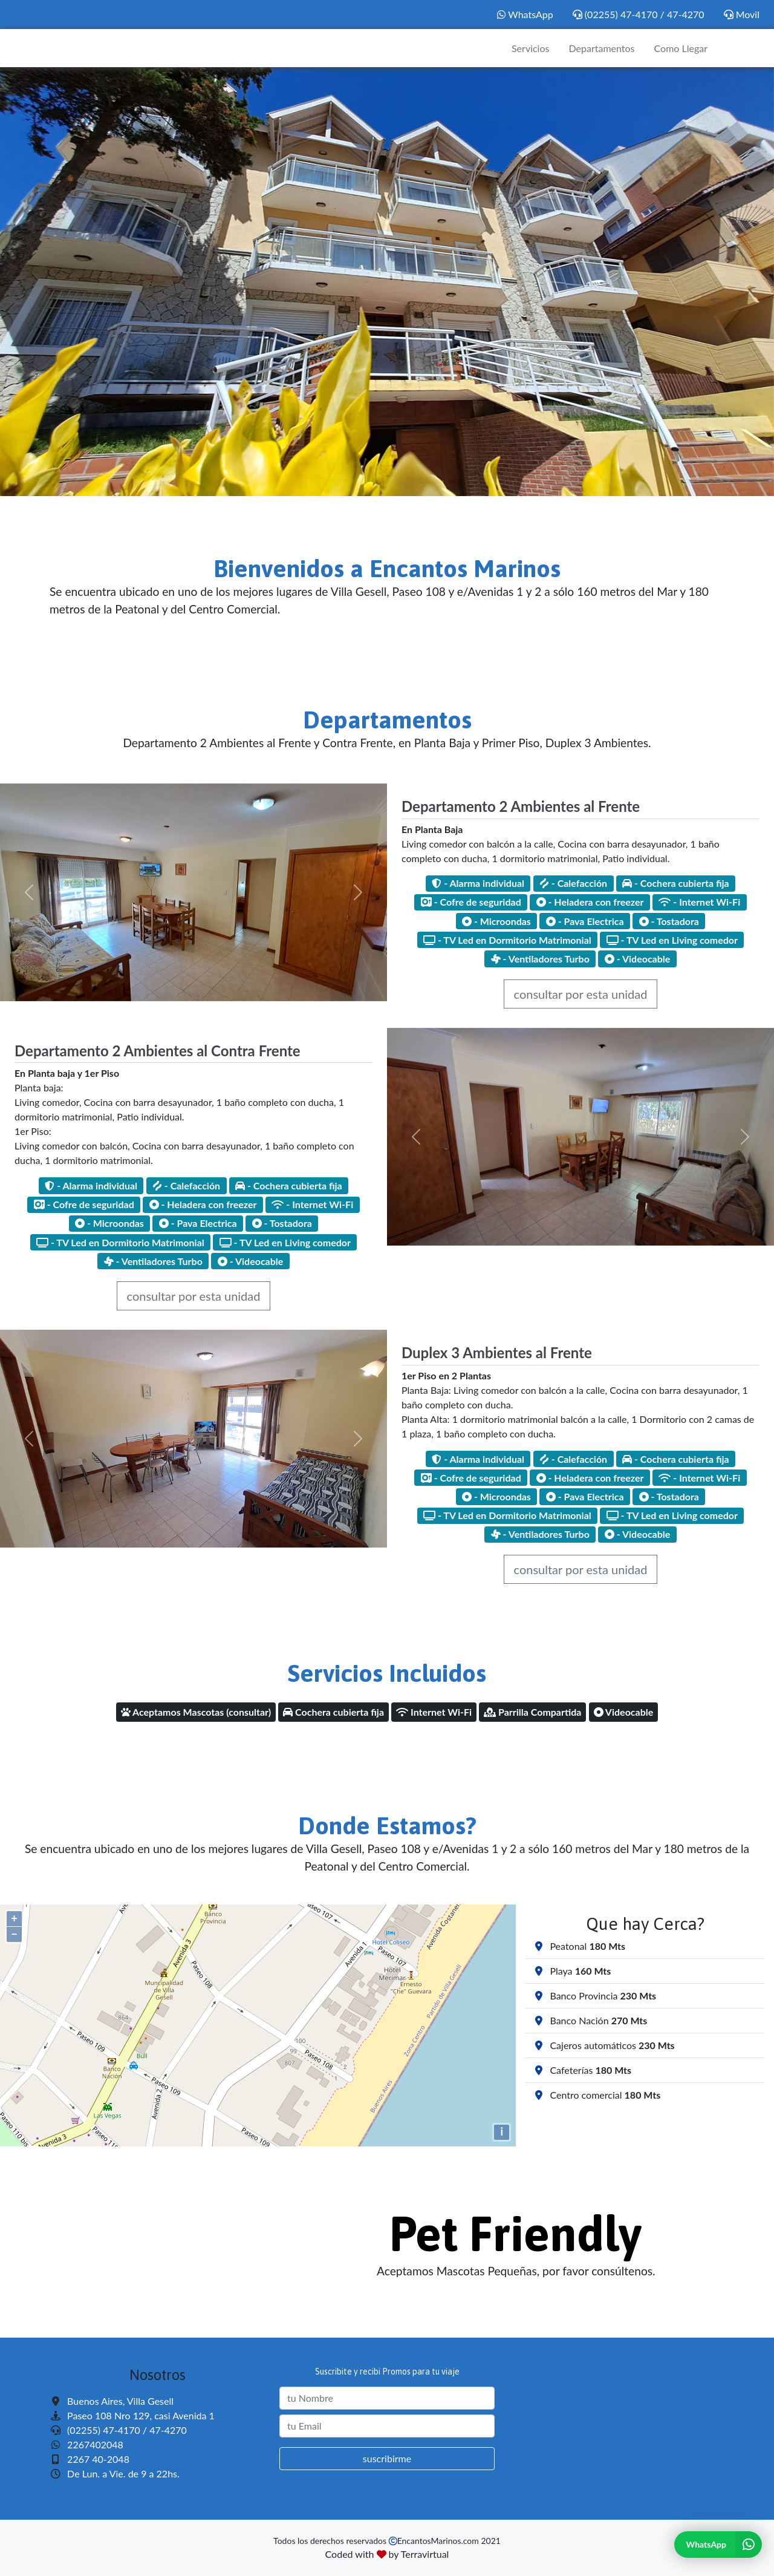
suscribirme (387, 2458)
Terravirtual (425, 2554)
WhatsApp (525, 14)
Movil (741, 14)
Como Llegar (680, 48)
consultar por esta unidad (581, 994)
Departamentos (601, 48)
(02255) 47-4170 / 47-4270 (638, 14)
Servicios (530, 48)
